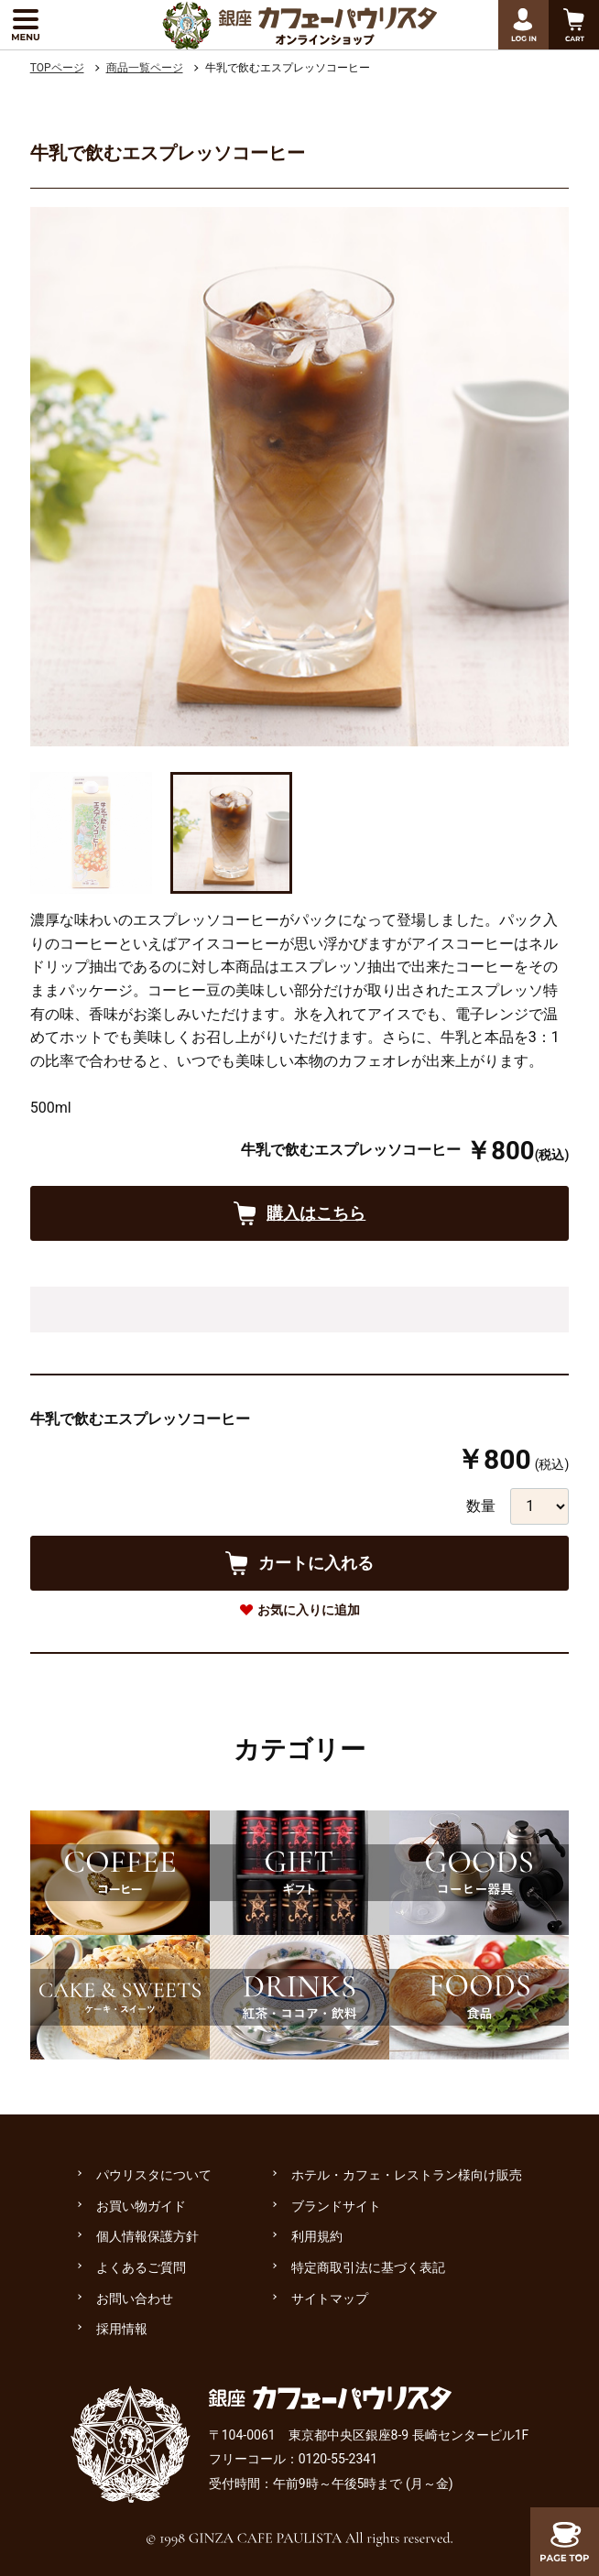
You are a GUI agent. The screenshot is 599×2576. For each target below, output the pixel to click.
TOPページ (57, 67)
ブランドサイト (336, 2206)
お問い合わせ (134, 2298)
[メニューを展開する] (25, 24)
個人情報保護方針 (147, 2236)
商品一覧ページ (144, 67)
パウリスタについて (154, 2175)
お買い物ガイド (141, 2206)
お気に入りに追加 (308, 1610)
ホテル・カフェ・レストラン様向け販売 (406, 2175)
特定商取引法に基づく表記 (368, 2267)
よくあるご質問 (141, 2267)
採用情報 (121, 2328)
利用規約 (317, 2236)
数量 (481, 1506)
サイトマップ (329, 2298)
